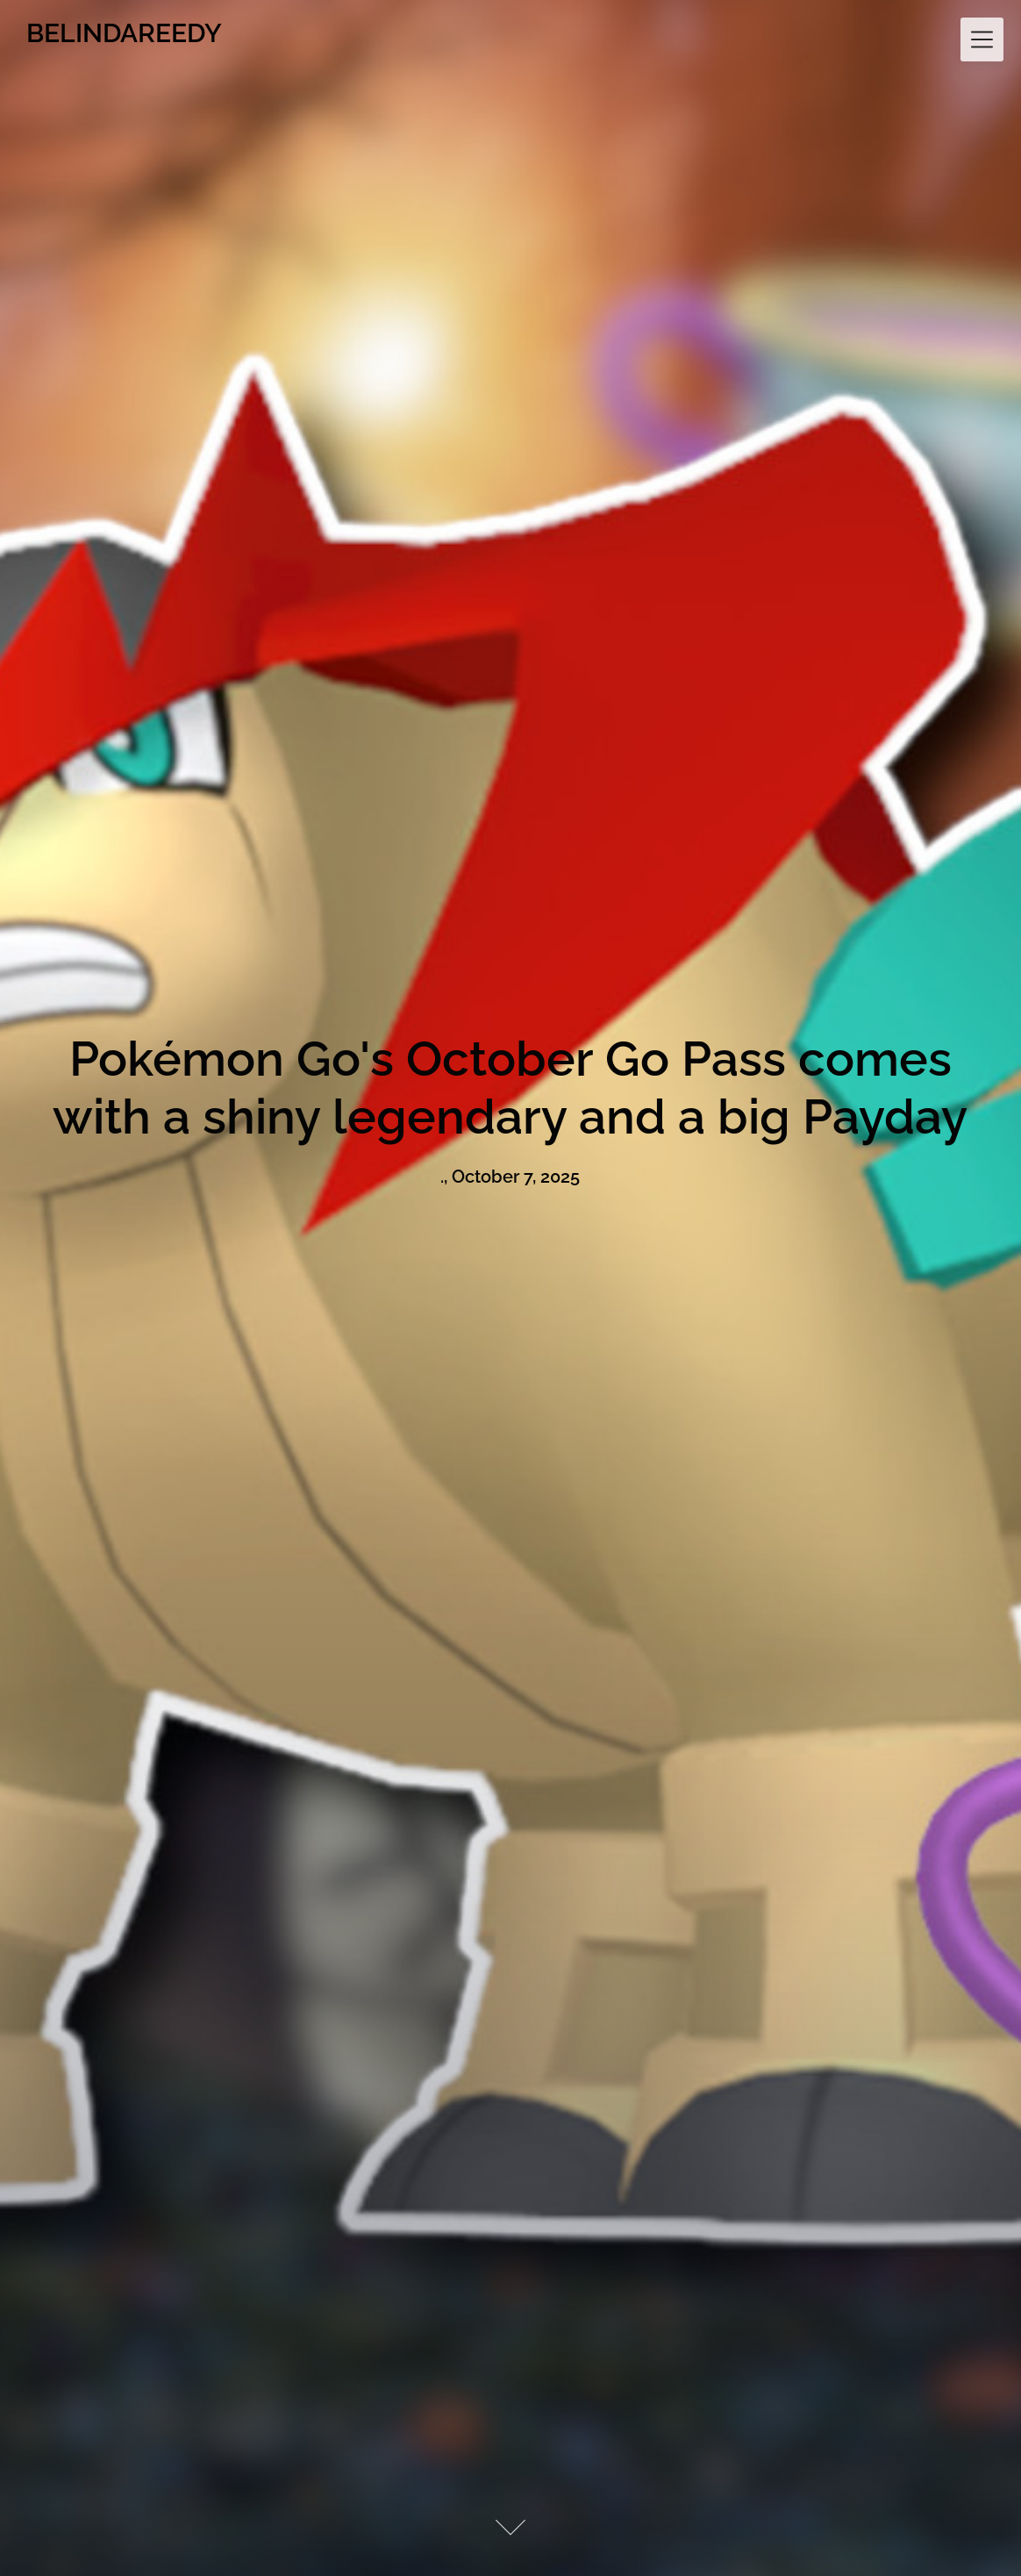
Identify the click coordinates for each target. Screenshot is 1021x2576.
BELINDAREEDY (124, 33)
